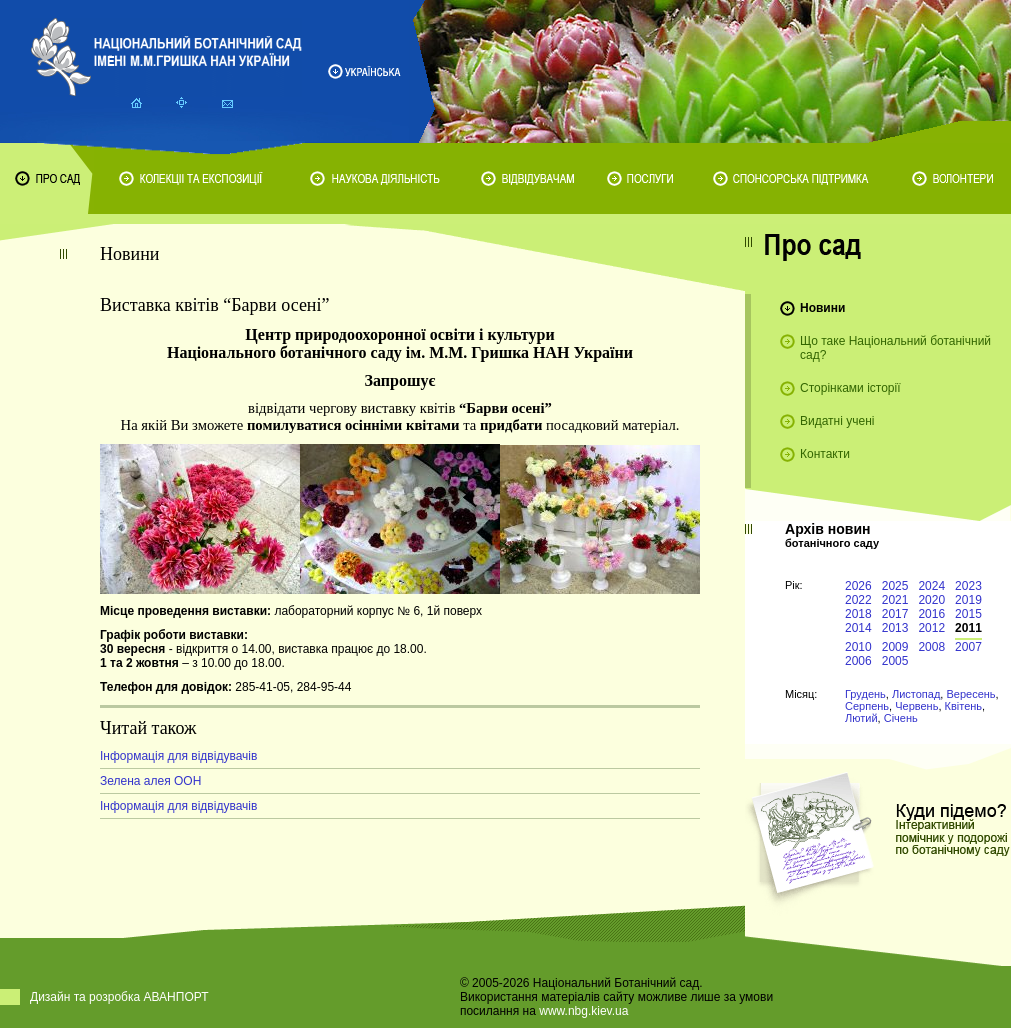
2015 (968, 614)
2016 (931, 614)
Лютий (861, 718)
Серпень (867, 706)
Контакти (825, 454)
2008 (931, 647)
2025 (895, 586)
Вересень (970, 694)
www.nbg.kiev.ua (583, 1011)
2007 (968, 647)
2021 (895, 600)
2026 (858, 586)
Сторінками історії (850, 388)
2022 (858, 600)
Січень (901, 718)
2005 (895, 661)
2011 (968, 628)
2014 (858, 628)
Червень (916, 706)
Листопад (916, 694)
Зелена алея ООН (150, 781)
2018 (858, 614)
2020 (931, 600)
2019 (968, 600)
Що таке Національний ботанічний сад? (895, 348)
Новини (822, 308)
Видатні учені (837, 421)
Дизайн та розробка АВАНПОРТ (119, 997)
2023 (968, 586)
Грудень (865, 694)
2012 (931, 628)
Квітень (964, 706)
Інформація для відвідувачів (178, 756)
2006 (858, 661)
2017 (895, 614)
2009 (895, 647)
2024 (931, 586)
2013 (895, 628)
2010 (858, 647)
